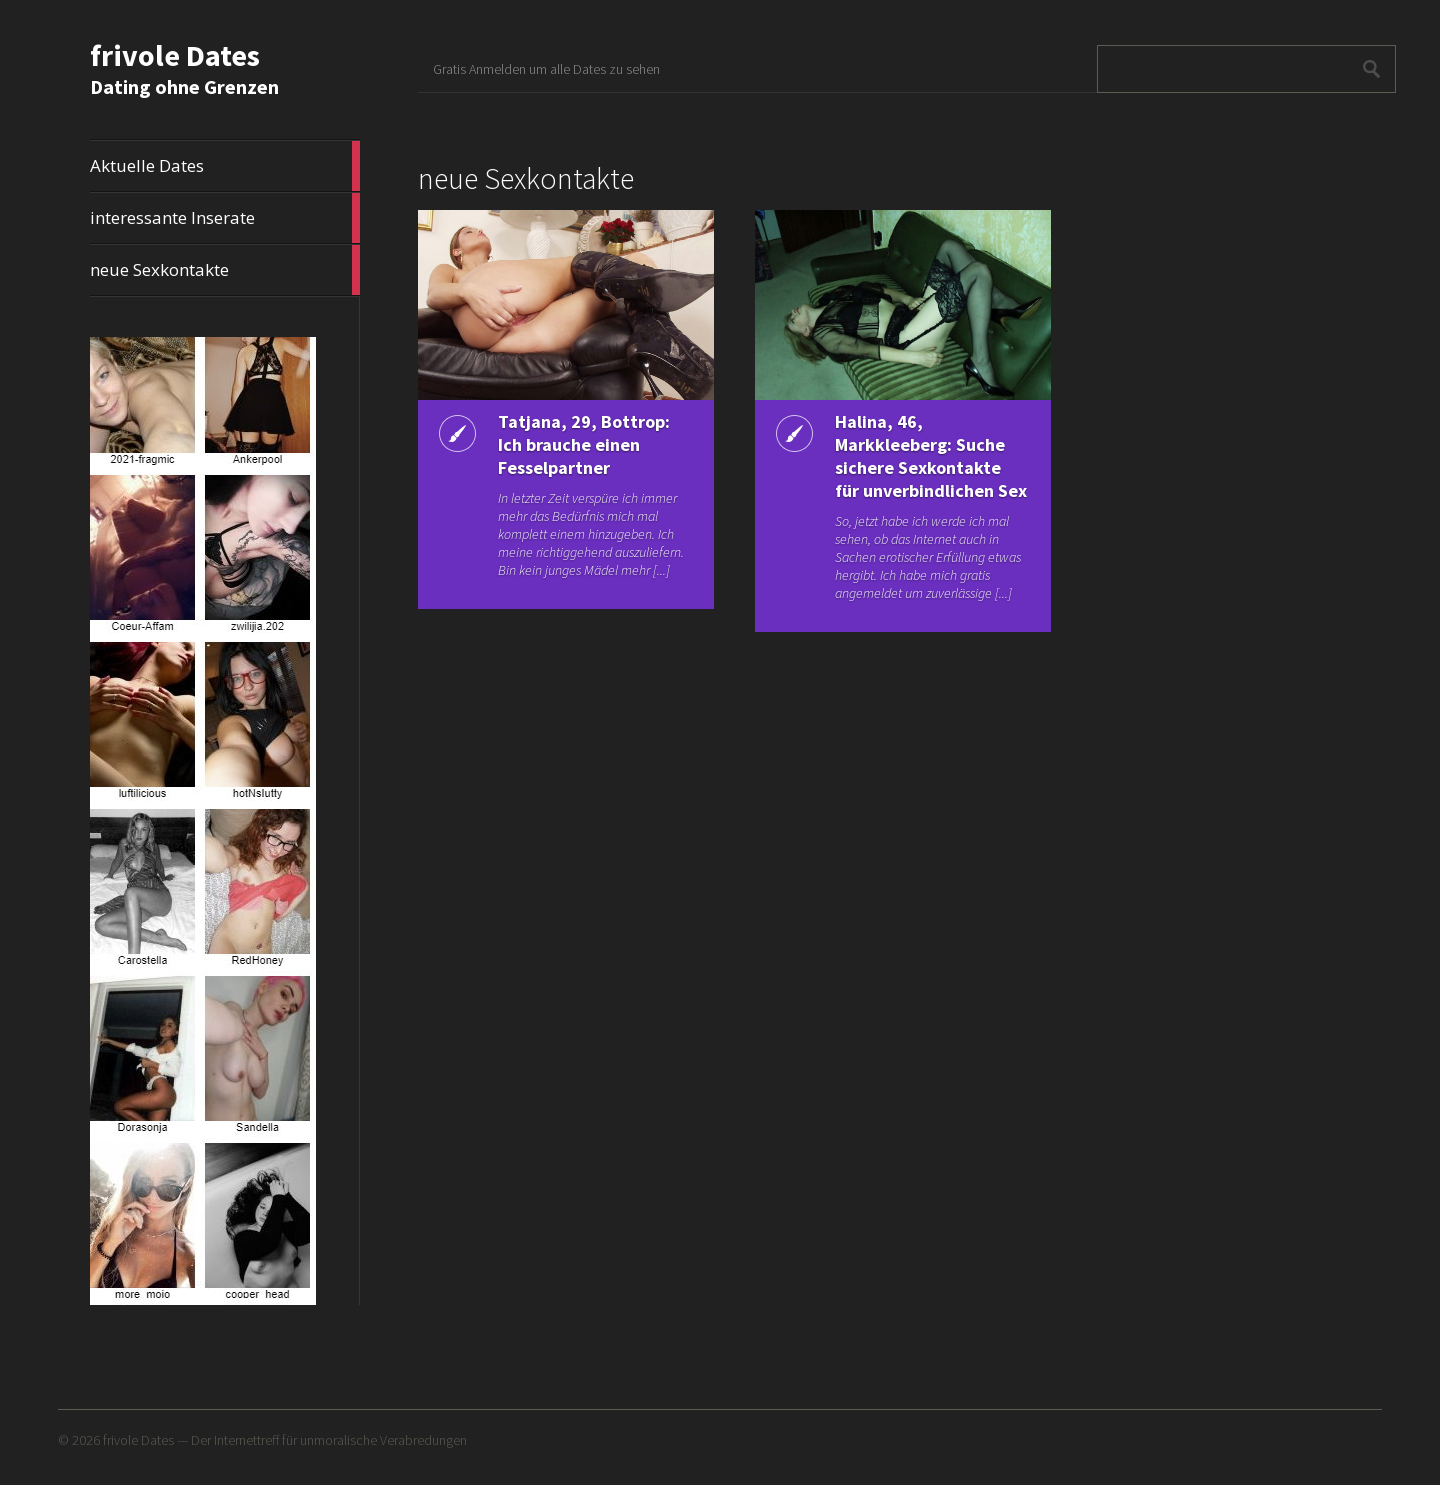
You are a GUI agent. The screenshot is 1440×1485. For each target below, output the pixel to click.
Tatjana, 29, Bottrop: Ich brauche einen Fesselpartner (584, 444)
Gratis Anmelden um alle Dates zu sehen (546, 69)
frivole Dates (175, 55)
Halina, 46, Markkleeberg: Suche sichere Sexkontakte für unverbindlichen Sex (931, 456)
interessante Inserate (225, 218)
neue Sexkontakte (225, 270)
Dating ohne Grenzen (184, 86)
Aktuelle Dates (225, 166)
